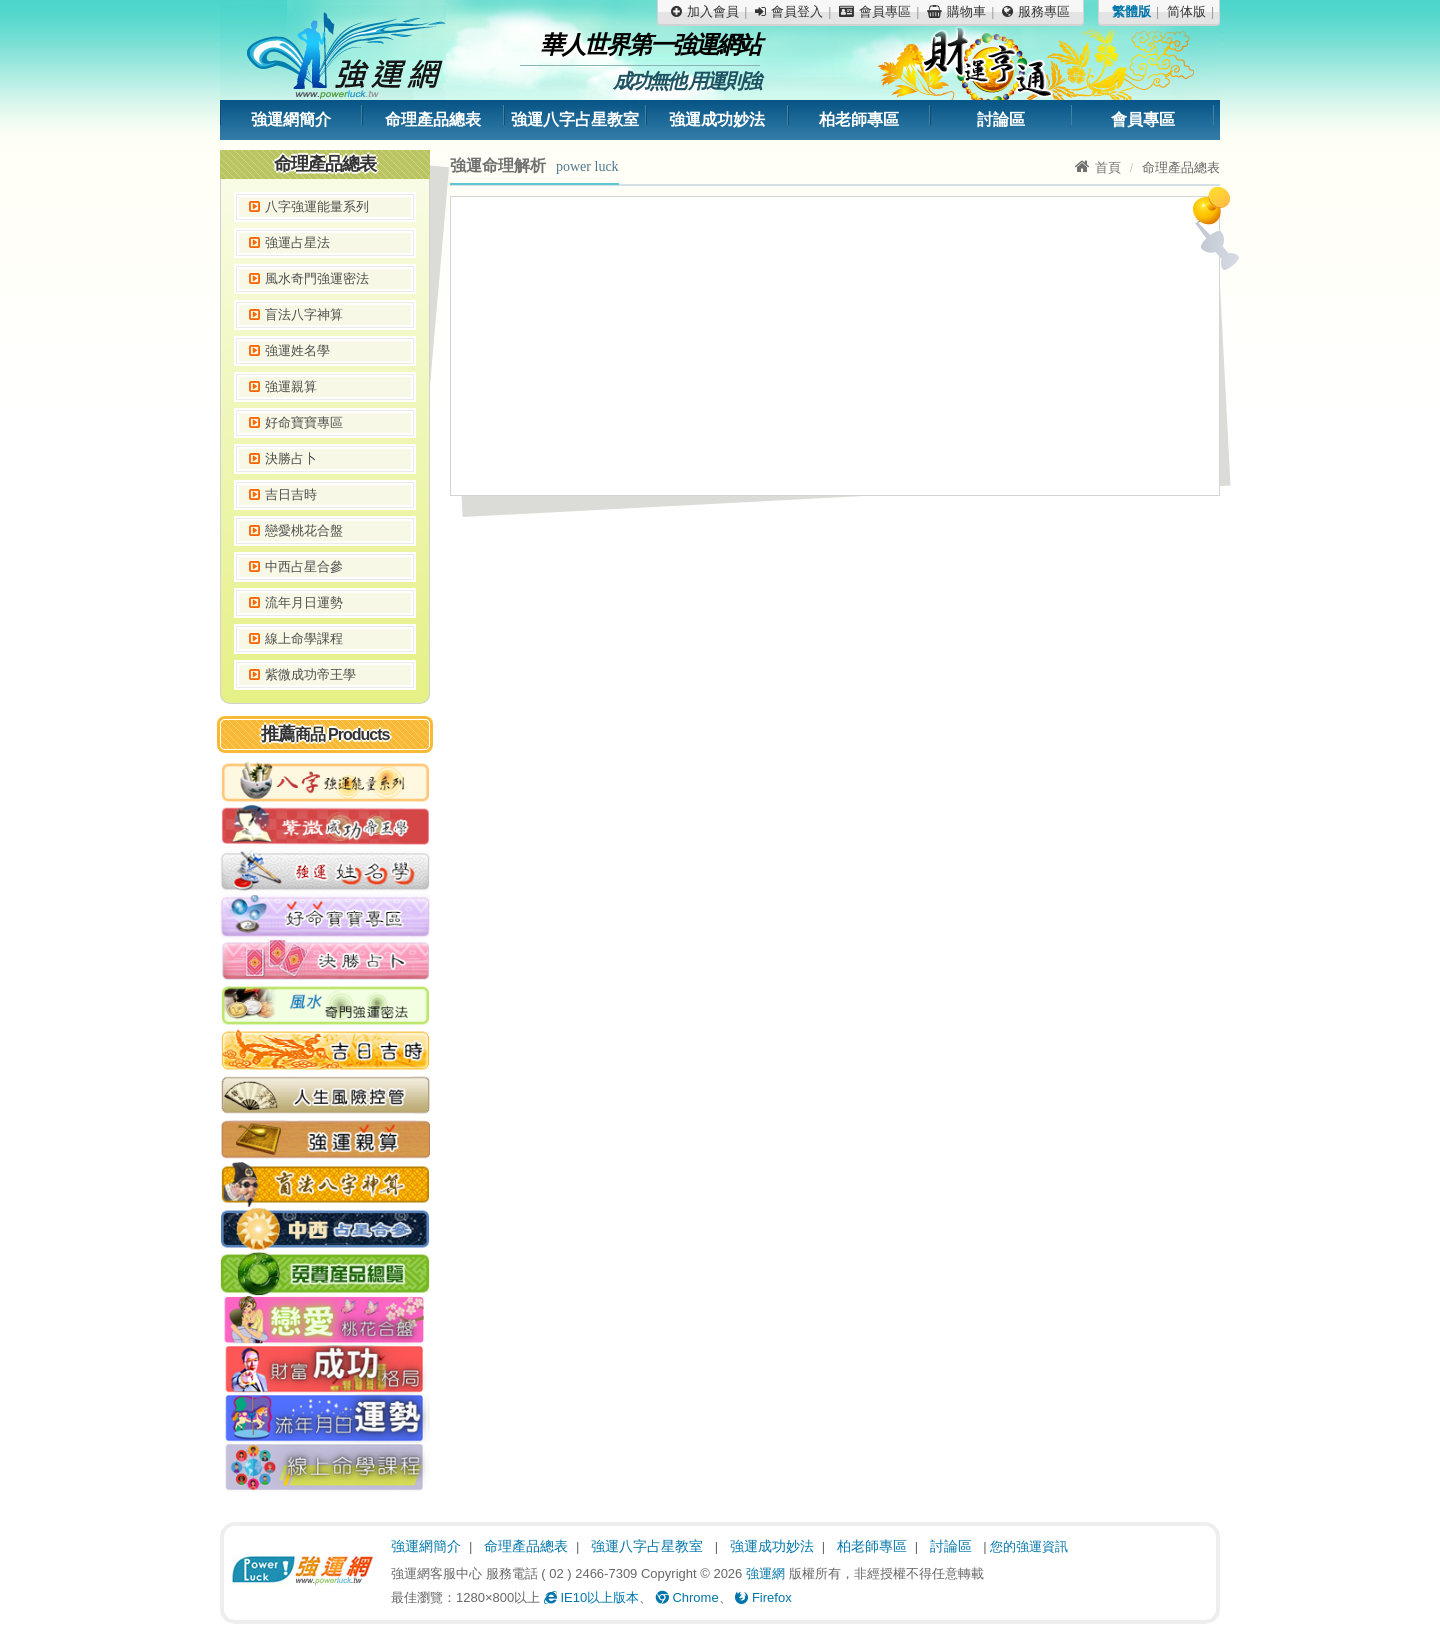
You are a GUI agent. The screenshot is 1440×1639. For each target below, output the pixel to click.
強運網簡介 (291, 119)
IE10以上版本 (591, 1597)
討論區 (1001, 119)
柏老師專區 (859, 119)
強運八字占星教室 (575, 119)
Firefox (763, 1597)
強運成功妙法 (717, 119)
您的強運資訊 (1029, 1546)
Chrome (687, 1597)
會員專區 (1143, 119)
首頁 (1098, 167)
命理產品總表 (433, 119)
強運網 (765, 1573)
